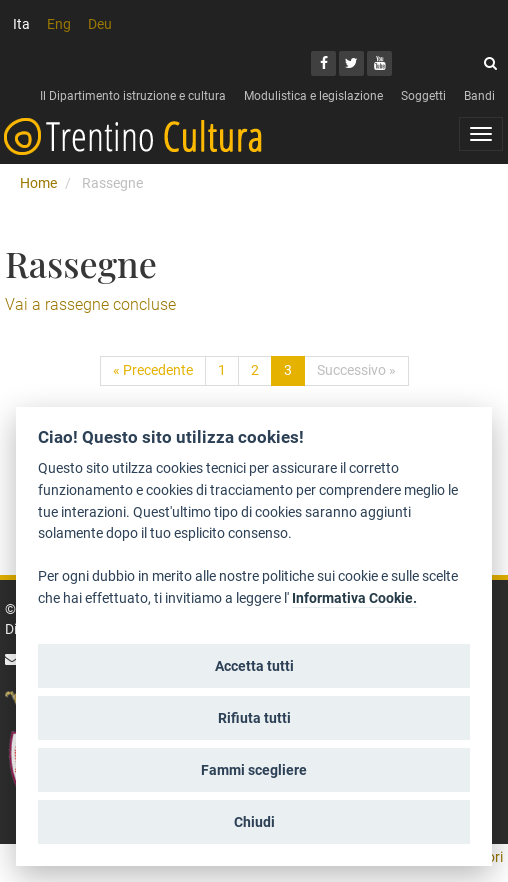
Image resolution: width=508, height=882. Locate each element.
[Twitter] (351, 63)
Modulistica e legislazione (313, 96)
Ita (21, 24)
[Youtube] (379, 63)
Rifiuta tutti (254, 718)
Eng (59, 24)
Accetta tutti (254, 666)
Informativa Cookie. (354, 598)
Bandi (479, 96)
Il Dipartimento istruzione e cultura (133, 96)
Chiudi (254, 822)
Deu (100, 24)
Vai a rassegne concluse (90, 304)
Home (38, 183)
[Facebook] (323, 63)
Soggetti (423, 96)
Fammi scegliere (254, 770)
